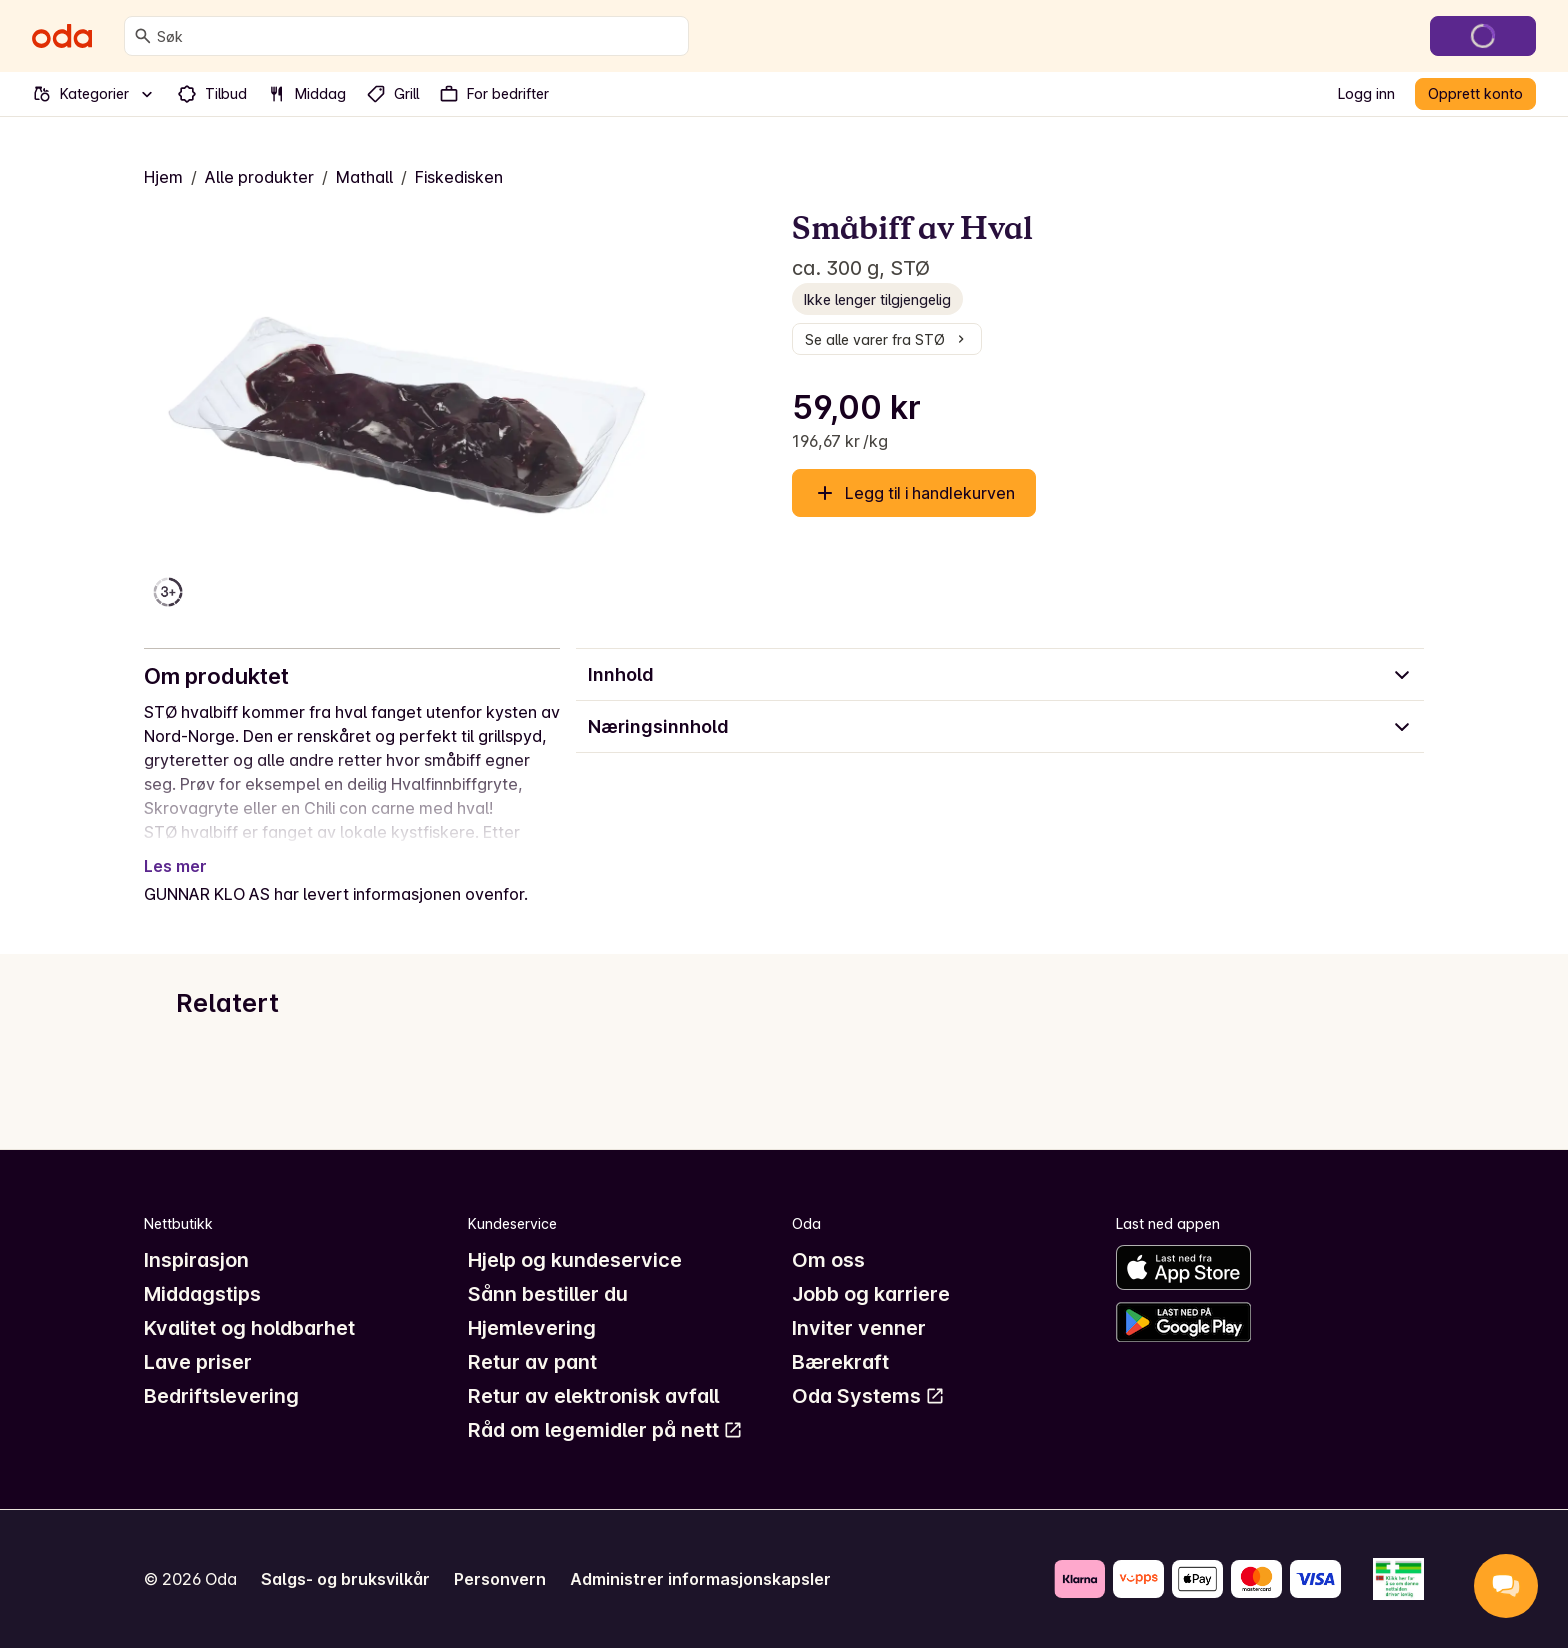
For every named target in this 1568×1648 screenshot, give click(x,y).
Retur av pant (532, 1362)
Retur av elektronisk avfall (593, 1396)
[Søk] (143, 36)
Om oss (828, 1260)
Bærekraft (840, 1362)
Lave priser (198, 1362)
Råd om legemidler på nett (605, 1430)
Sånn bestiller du (548, 1294)
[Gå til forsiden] (62, 36)
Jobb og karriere (871, 1294)
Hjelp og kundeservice (575, 1260)
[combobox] (418, 36)
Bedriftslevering (221, 1396)
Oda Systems (868, 1396)
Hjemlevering (532, 1328)
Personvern (500, 1579)
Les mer (175, 866)
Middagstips (202, 1294)
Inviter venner (859, 1328)
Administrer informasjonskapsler (700, 1579)
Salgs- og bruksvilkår (345, 1579)
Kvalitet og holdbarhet (249, 1328)
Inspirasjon (196, 1260)
